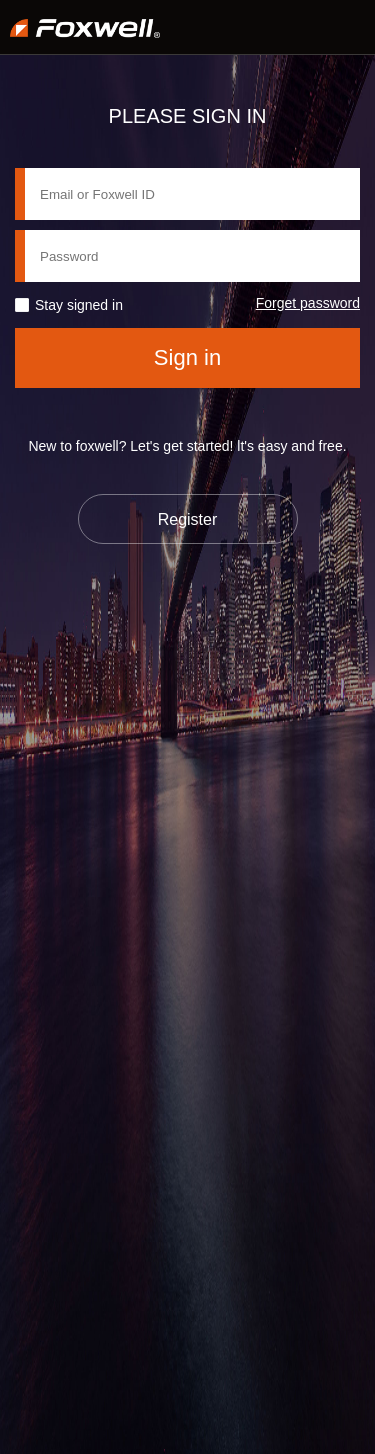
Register (188, 519)
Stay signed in (79, 305)
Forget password (308, 303)
